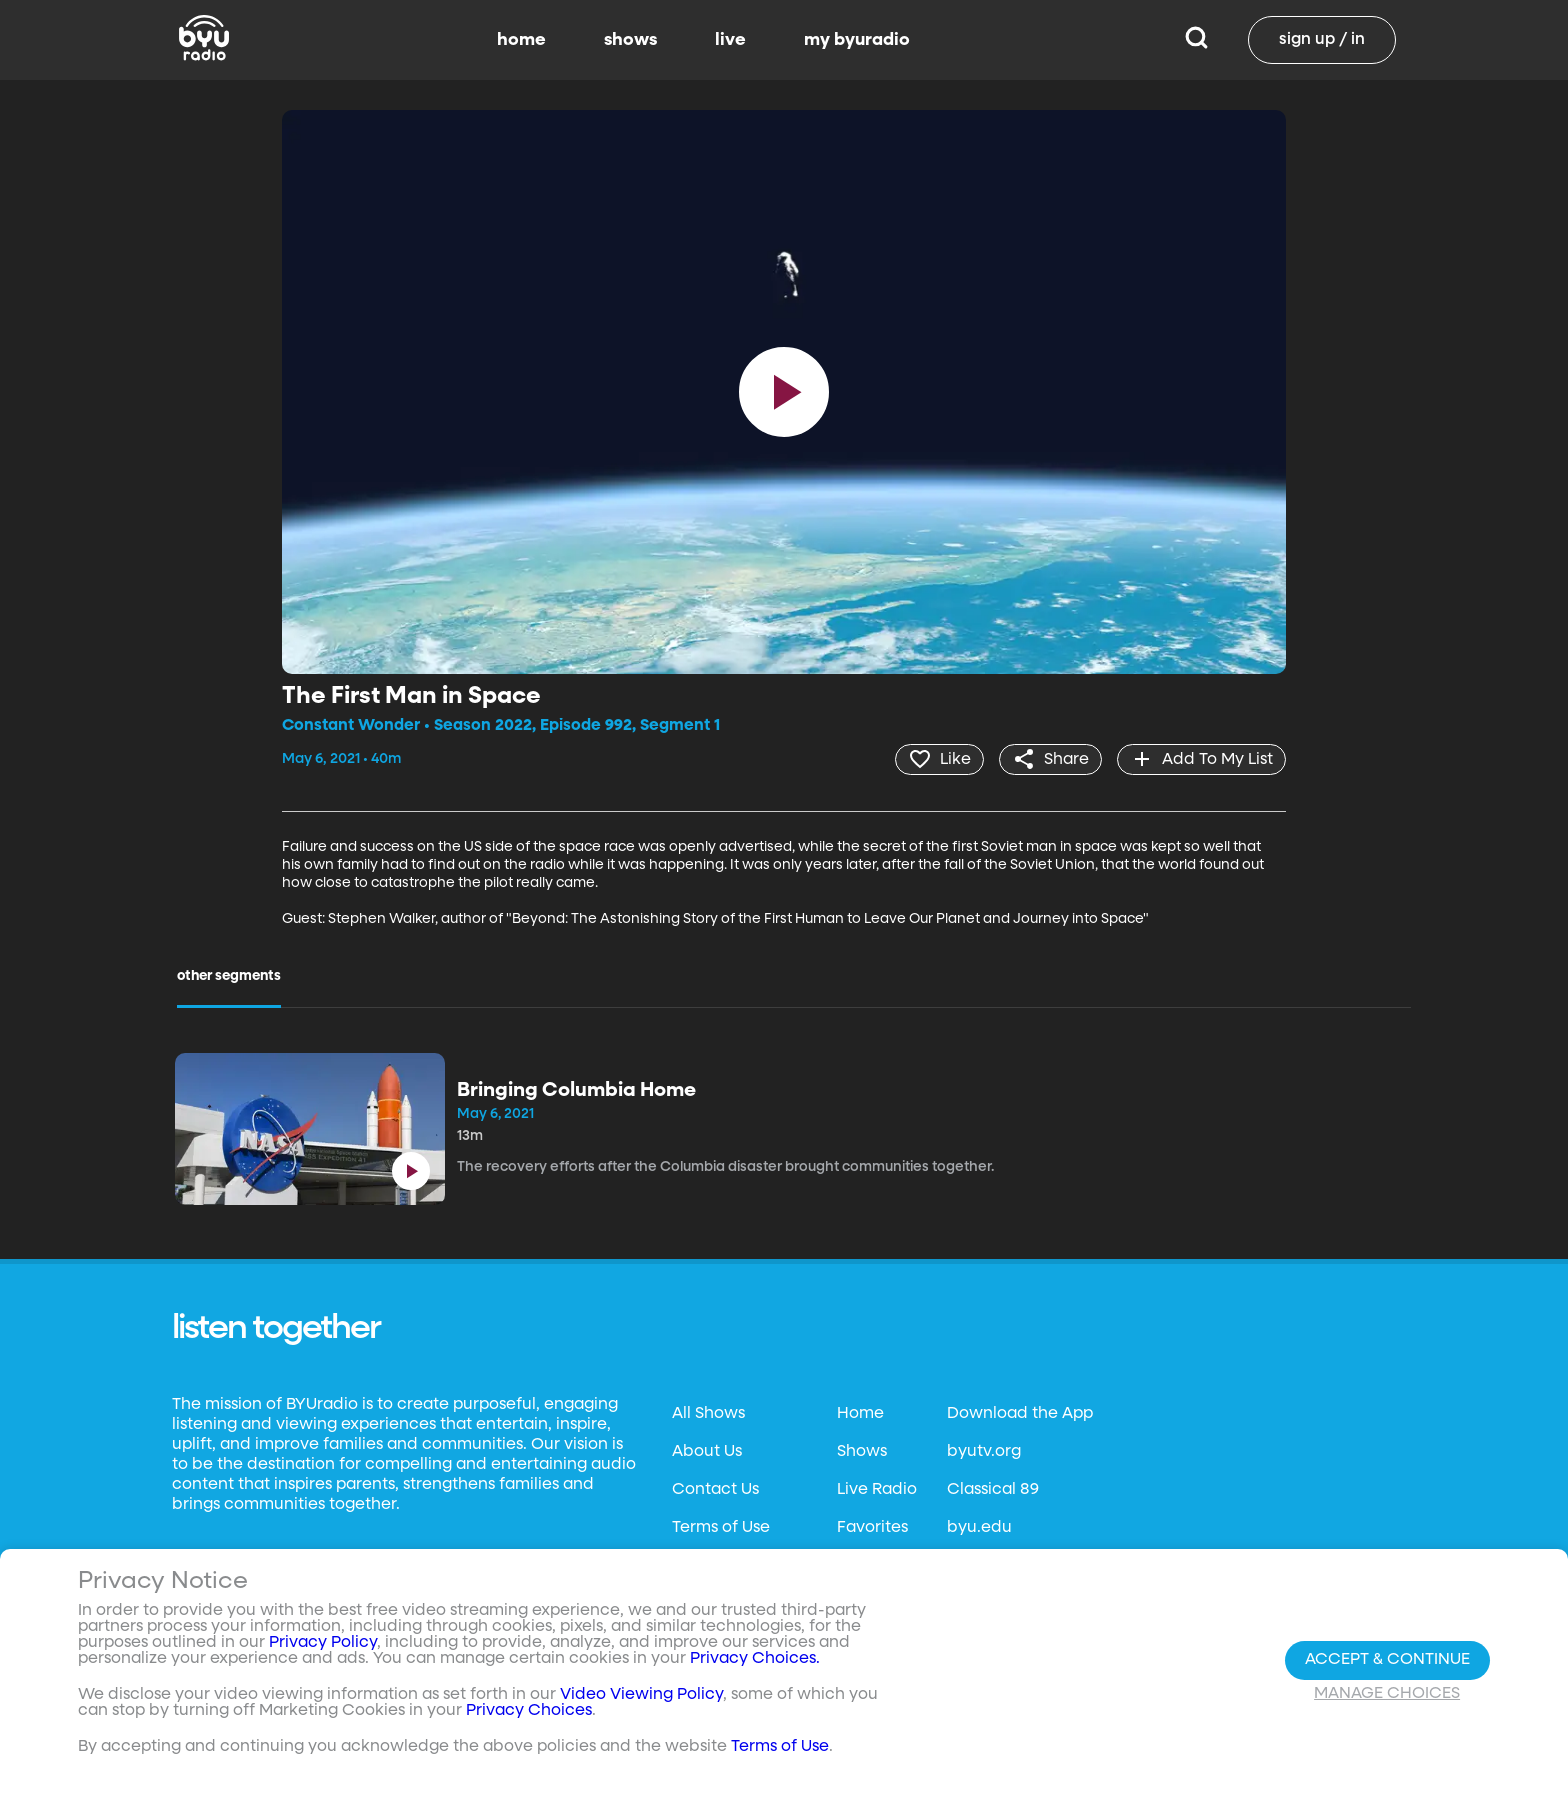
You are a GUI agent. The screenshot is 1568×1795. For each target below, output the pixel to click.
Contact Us (715, 1490)
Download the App (1020, 1414)
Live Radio (877, 1490)
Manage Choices (1387, 1694)
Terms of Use (721, 1528)
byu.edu (979, 1528)
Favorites (872, 1528)
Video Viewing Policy (641, 1695)
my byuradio (857, 40)
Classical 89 (993, 1490)
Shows (862, 1452)
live (730, 40)
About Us (707, 1452)
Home (860, 1414)
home (521, 40)
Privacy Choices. (755, 1659)
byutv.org (984, 1452)
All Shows (708, 1414)
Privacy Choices (529, 1711)
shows (630, 40)
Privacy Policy (323, 1643)
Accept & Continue (1387, 1660)
